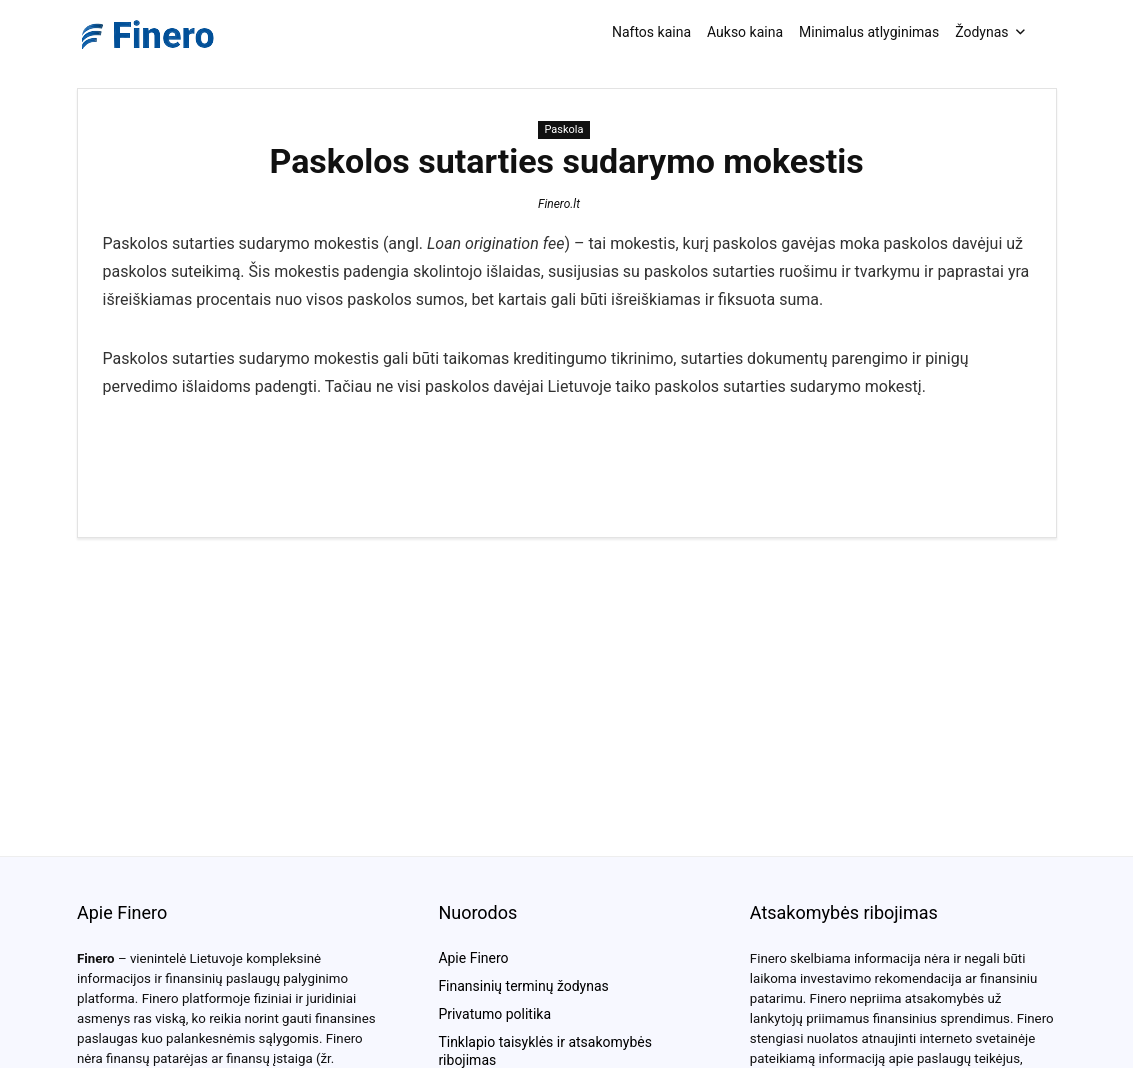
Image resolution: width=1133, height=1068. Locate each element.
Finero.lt (559, 204)
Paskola (563, 129)
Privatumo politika (494, 1014)
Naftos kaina (651, 32)
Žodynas (981, 32)
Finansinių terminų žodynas (523, 986)
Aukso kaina (745, 32)
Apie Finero (473, 958)
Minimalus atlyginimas (869, 32)
